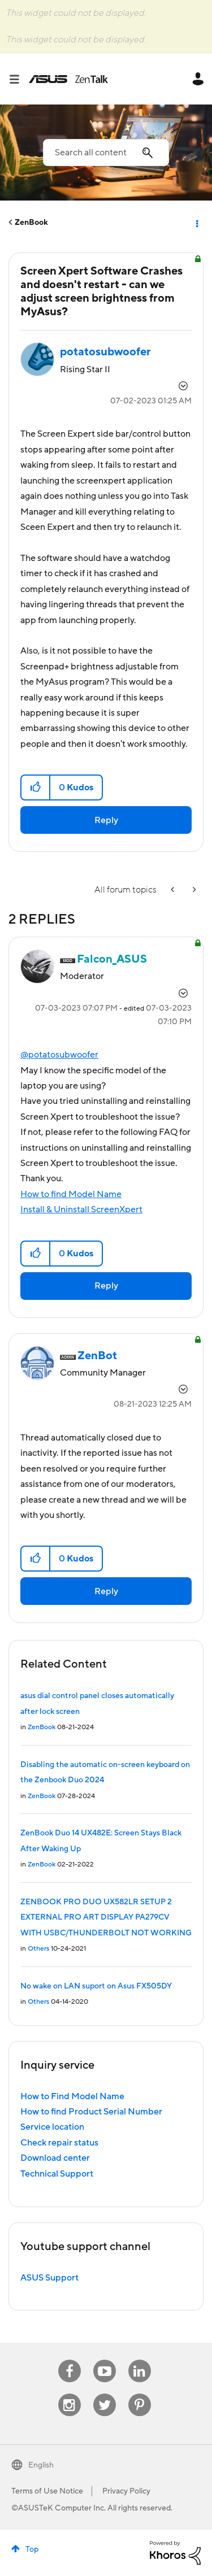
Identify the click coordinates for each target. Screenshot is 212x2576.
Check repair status (59, 2142)
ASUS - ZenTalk (68, 79)
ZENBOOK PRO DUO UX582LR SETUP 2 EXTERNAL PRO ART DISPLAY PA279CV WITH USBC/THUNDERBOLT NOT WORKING (106, 1917)
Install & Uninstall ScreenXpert (81, 1209)
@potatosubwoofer (59, 1054)
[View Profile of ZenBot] (97, 1355)
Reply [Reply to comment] (106, 1285)
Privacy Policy (126, 2491)
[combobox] (106, 152)
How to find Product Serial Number (91, 2111)
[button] (35, 787)
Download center (55, 2158)
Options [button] (196, 223)
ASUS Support (49, 2277)
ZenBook (31, 222)
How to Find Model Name (72, 2096)
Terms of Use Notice (47, 2491)
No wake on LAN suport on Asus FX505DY (96, 1986)
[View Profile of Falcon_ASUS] (112, 959)
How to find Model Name (71, 1194)
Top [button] (31, 2549)
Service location (52, 2127)
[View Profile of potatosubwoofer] (105, 352)
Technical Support (56, 2173)
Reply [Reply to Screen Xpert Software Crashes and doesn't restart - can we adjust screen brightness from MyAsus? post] (106, 820)
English (41, 2465)
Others (38, 1948)
